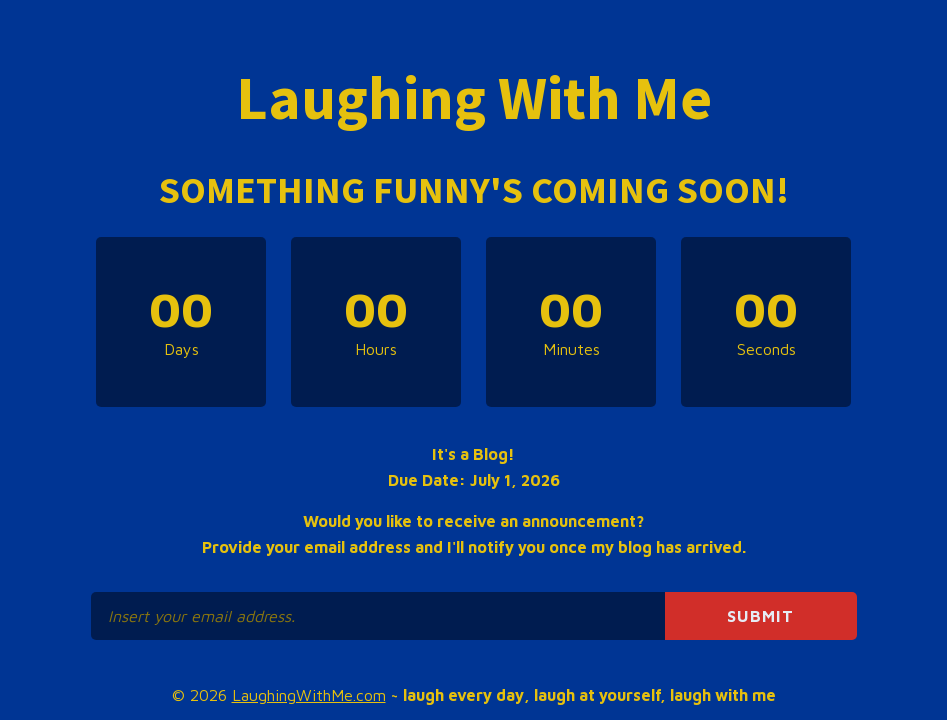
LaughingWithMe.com (309, 695)
